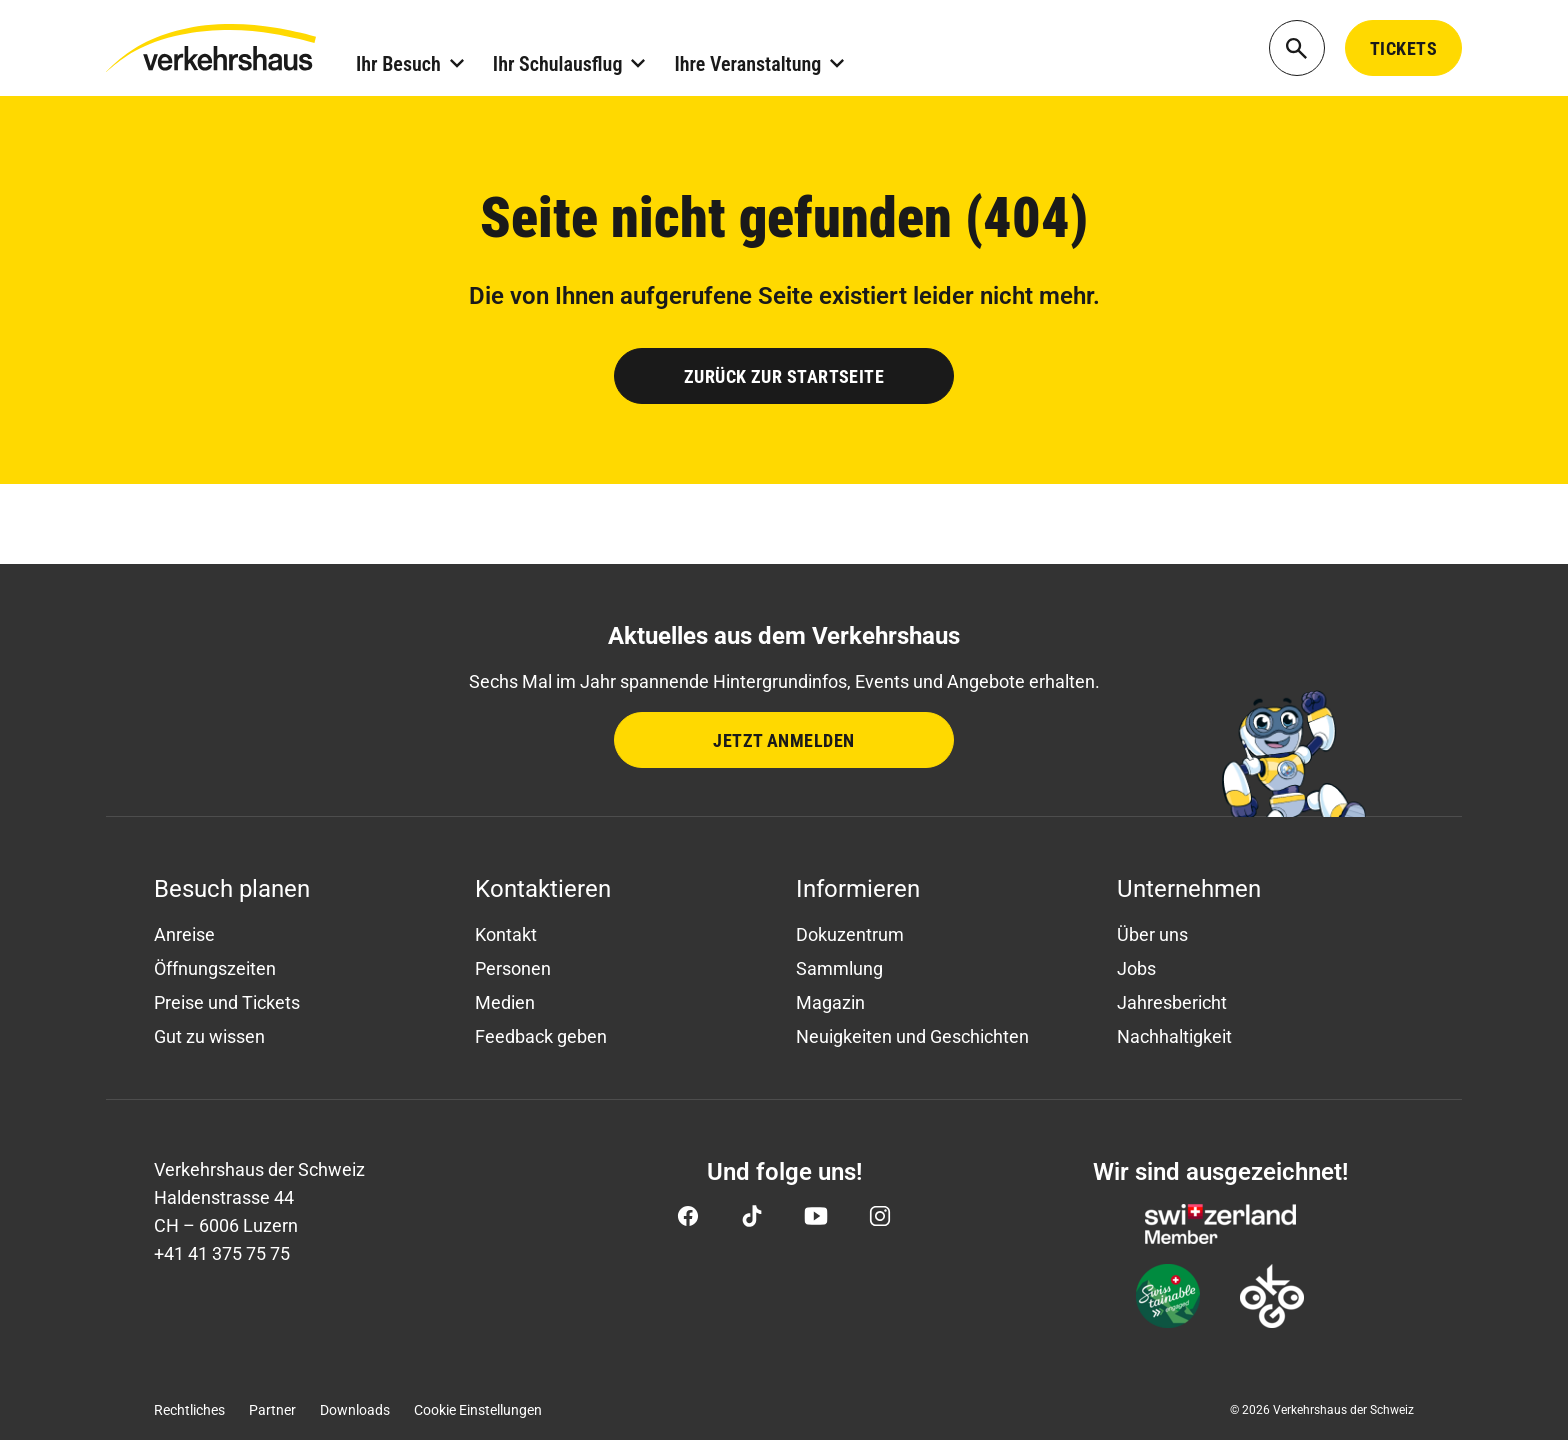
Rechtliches (189, 1410)
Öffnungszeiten (215, 968)
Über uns (1152, 934)
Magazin (830, 1002)
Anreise (184, 934)
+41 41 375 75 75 (222, 1253)
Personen (513, 968)
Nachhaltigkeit (1174, 1036)
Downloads (355, 1410)
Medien (505, 1002)
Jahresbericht (1172, 1002)
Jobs (1136, 968)
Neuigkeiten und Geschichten (912, 1036)
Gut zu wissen (209, 1036)
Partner (272, 1410)
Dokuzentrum (850, 934)
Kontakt (506, 934)
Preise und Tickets (227, 1002)
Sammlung (839, 968)
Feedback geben (541, 1036)
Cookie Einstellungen (478, 1410)
